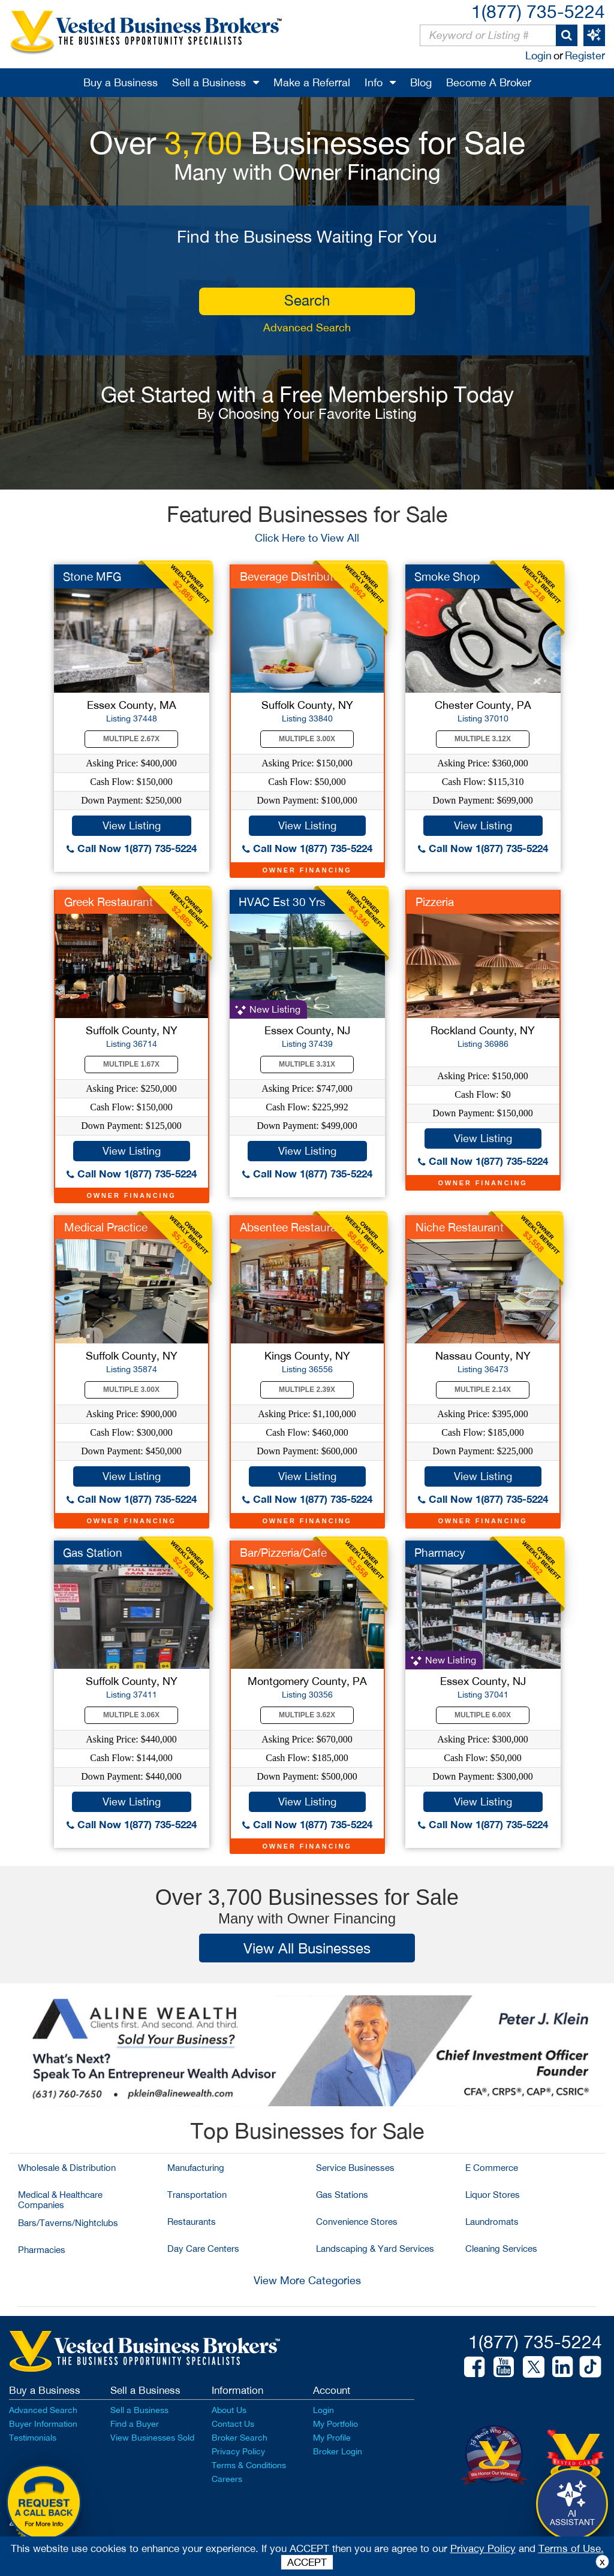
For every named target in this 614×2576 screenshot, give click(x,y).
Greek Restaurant (108, 901)
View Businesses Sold (152, 2437)
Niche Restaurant (460, 1227)
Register (585, 55)
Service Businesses (355, 2168)
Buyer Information (43, 2424)
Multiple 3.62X (307, 1715)
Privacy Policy (238, 2451)
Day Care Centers (203, 2248)
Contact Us (233, 2424)
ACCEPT (307, 2562)
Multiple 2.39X (307, 1389)
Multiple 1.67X (131, 1064)
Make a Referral (311, 82)
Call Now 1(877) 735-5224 (132, 848)
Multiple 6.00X (483, 1715)
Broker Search (239, 2437)
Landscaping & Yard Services (375, 2248)
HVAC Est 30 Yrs (282, 901)
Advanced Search (307, 327)
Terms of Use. (571, 2548)
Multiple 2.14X (483, 1389)
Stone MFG (92, 576)
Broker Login (337, 2451)
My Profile (332, 2437)
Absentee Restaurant (293, 1227)
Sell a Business (209, 82)
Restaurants (191, 2221)
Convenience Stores (357, 2221)
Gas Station (92, 1552)
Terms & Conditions (249, 2465)
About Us (229, 2410)
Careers (227, 2479)
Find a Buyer (134, 2424)
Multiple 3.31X (307, 1064)
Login (538, 55)
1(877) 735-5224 (538, 11)
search (307, 300)
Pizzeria (435, 901)
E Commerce (491, 2168)
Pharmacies (41, 2250)
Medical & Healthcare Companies (60, 2200)
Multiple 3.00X (307, 739)
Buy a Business (120, 82)
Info (374, 82)
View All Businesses (307, 1948)
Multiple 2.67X (131, 739)
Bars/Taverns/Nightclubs (68, 2223)
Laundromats (492, 2221)
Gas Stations (342, 2195)
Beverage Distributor (292, 576)
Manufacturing (195, 2168)
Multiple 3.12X (483, 739)
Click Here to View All (307, 537)
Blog (421, 82)
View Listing (132, 825)
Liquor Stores (492, 2195)
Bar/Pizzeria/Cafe (283, 1552)
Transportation (197, 2195)
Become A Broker (488, 82)
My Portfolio (335, 2424)
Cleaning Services (501, 2248)
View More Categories (307, 2280)
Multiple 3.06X (131, 1715)
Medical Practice (106, 1227)
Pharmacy (439, 1552)
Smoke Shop (447, 576)
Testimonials (32, 2437)
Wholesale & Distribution (67, 2168)
